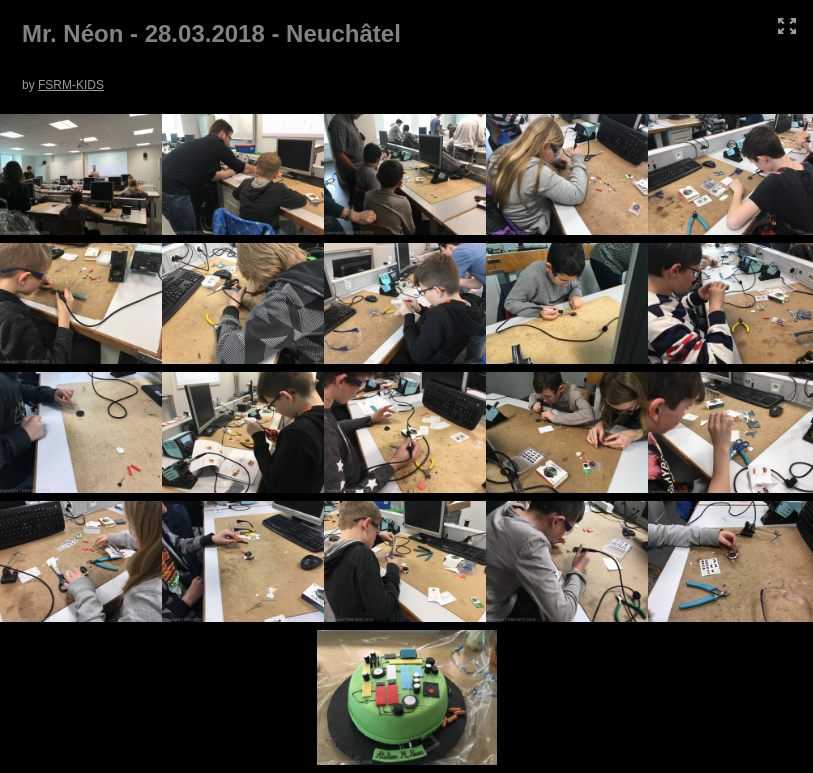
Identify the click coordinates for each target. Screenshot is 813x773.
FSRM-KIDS (71, 85)
